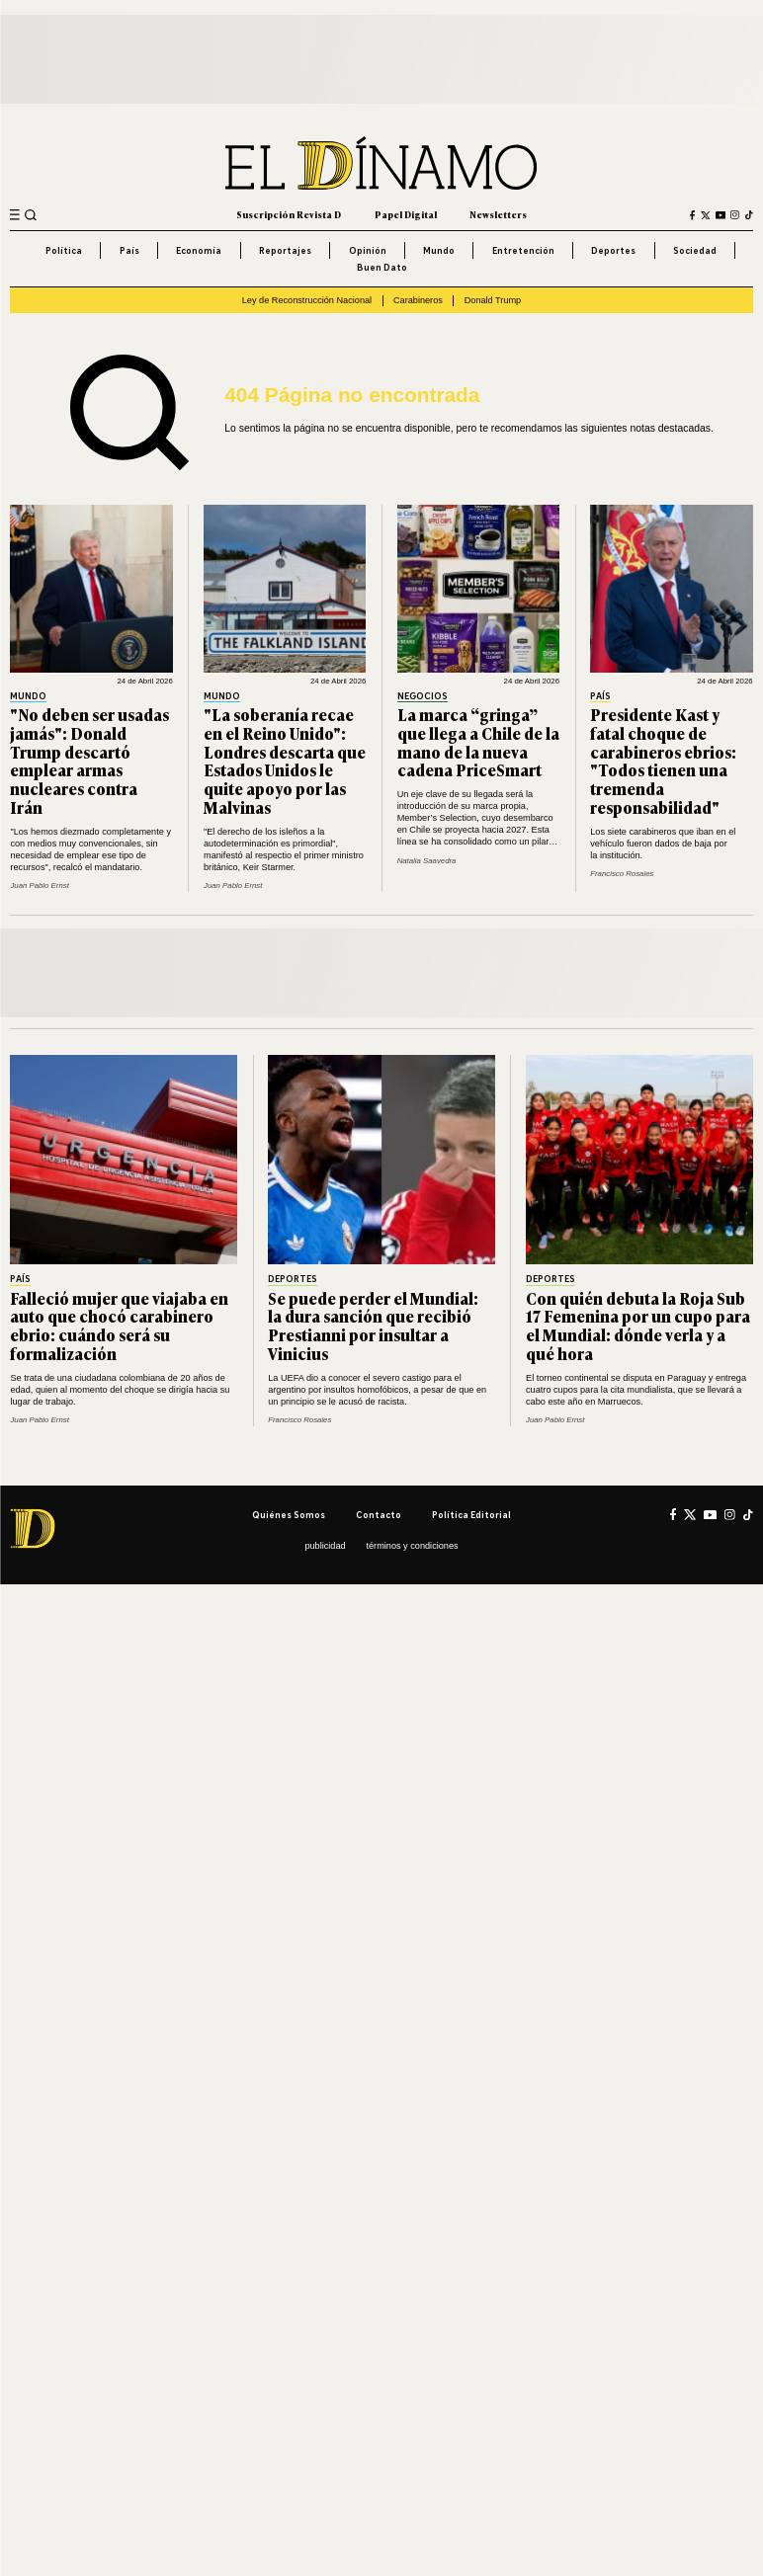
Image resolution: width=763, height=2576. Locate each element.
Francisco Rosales (621, 873)
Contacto (378, 1514)
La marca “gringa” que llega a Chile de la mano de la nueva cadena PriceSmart (478, 742)
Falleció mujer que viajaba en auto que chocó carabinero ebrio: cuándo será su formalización (119, 1326)
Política (63, 250)
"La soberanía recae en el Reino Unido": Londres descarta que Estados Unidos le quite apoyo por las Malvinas (285, 761)
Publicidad (324, 1546)
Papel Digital (406, 214)
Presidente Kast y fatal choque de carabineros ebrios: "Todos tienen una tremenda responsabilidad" (663, 761)
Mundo (439, 250)
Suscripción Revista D (288, 214)
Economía (198, 250)
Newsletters (498, 214)
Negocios (422, 696)
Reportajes (285, 250)
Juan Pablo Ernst (39, 885)
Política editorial (471, 1514)
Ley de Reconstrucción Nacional (307, 300)
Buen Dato (382, 267)
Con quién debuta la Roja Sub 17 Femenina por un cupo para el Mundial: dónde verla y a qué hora (638, 1326)
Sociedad (695, 250)
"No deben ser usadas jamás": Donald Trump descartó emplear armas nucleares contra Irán (89, 761)
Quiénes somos (288, 1514)
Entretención (523, 250)
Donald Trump (493, 300)
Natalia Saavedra (427, 860)
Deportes (613, 250)
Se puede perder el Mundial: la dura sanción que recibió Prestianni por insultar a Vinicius (373, 1326)
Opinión (367, 250)
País (129, 250)
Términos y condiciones (412, 1546)
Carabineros (418, 300)
